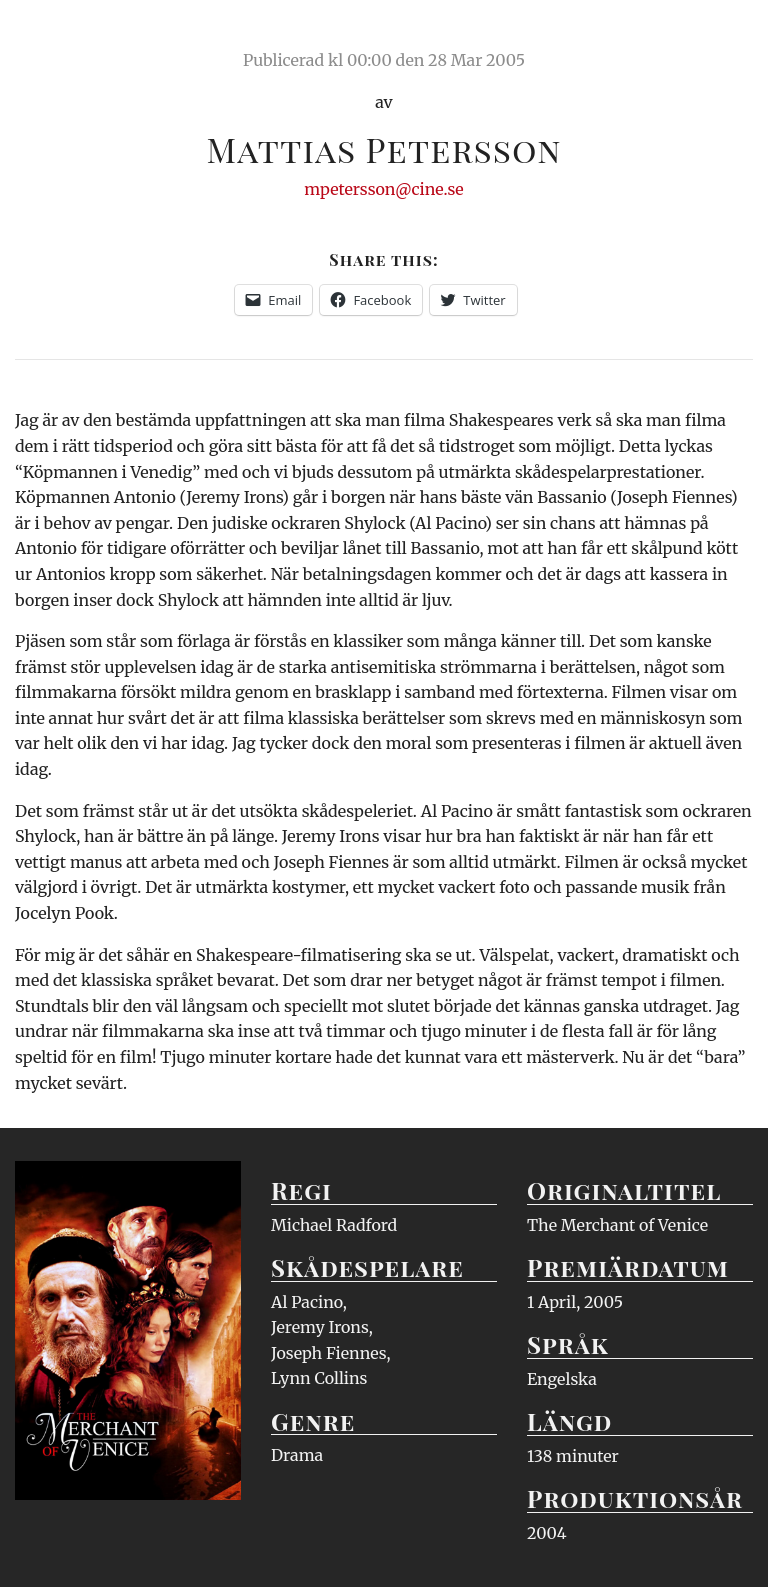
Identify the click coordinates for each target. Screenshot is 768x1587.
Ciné (62, 35)
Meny (727, 35)
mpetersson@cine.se (383, 189)
